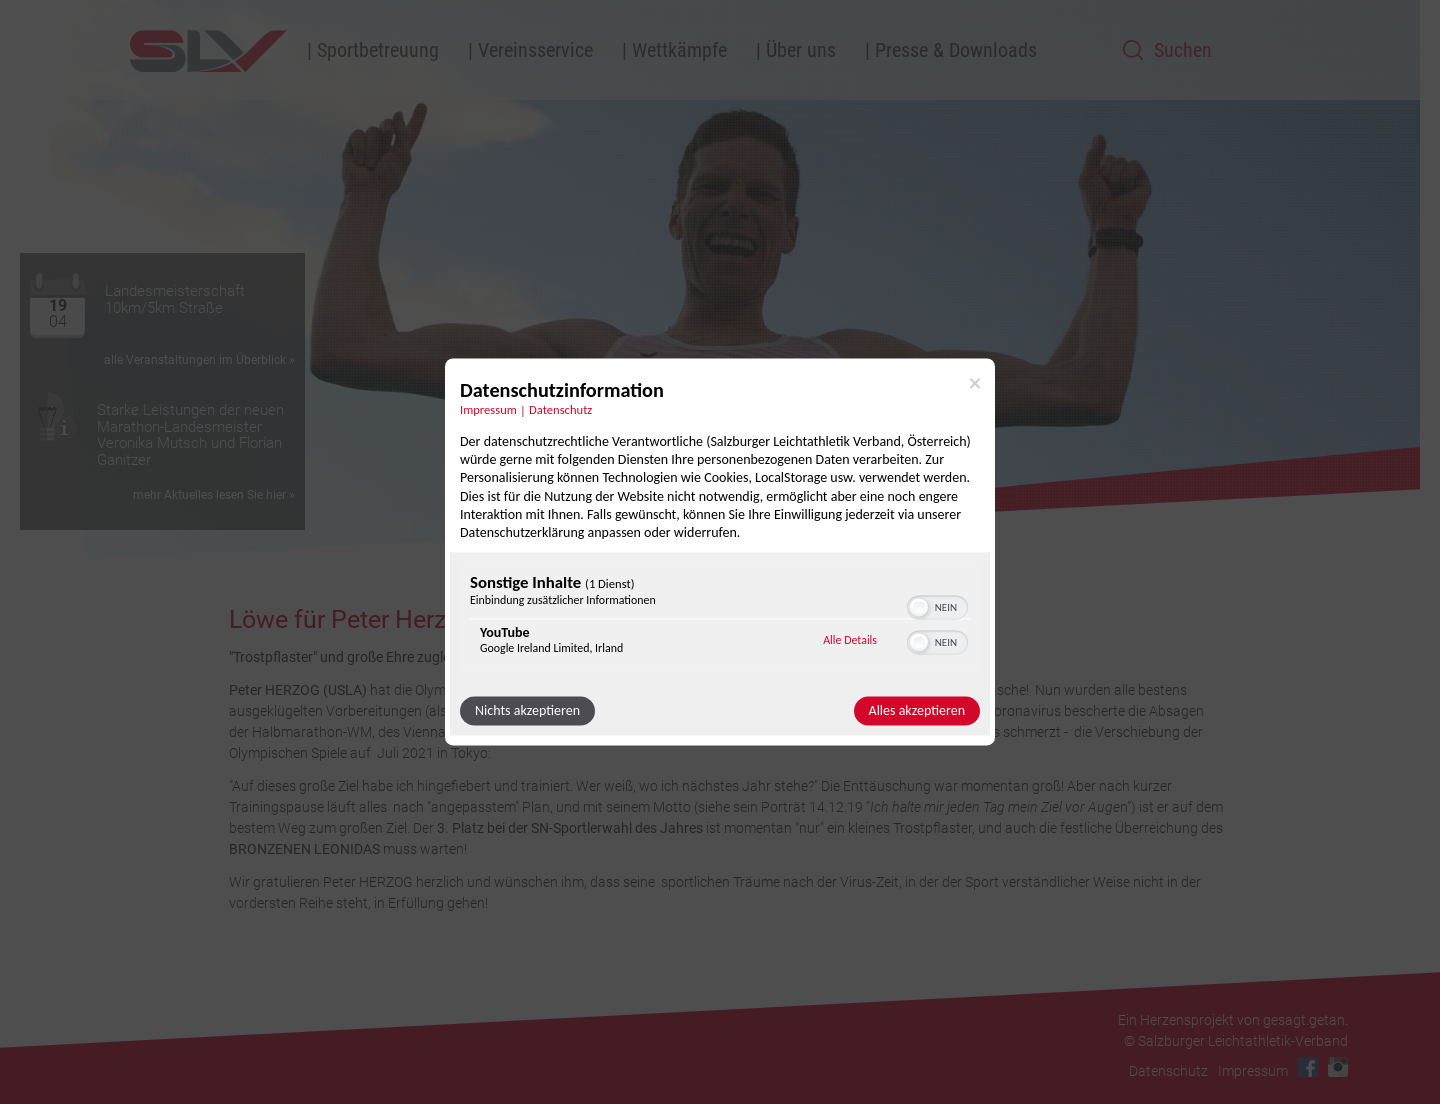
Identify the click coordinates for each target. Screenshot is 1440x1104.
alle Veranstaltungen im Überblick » (199, 360)
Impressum (1253, 1071)
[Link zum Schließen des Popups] (975, 383)
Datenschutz (1168, 1071)
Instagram (1338, 1067)
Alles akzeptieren (917, 711)
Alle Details (850, 640)
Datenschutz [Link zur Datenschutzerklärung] (560, 409)
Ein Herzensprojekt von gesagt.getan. (1233, 1020)
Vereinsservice (535, 50)
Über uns (801, 50)
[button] (919, 608)
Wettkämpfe (679, 50)
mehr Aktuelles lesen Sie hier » (214, 495)
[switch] (937, 606)
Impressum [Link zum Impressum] (488, 409)
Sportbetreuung (378, 50)
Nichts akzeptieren (527, 711)
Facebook (1308, 1067)
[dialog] (720, 551)
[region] (720, 619)
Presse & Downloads (956, 50)
